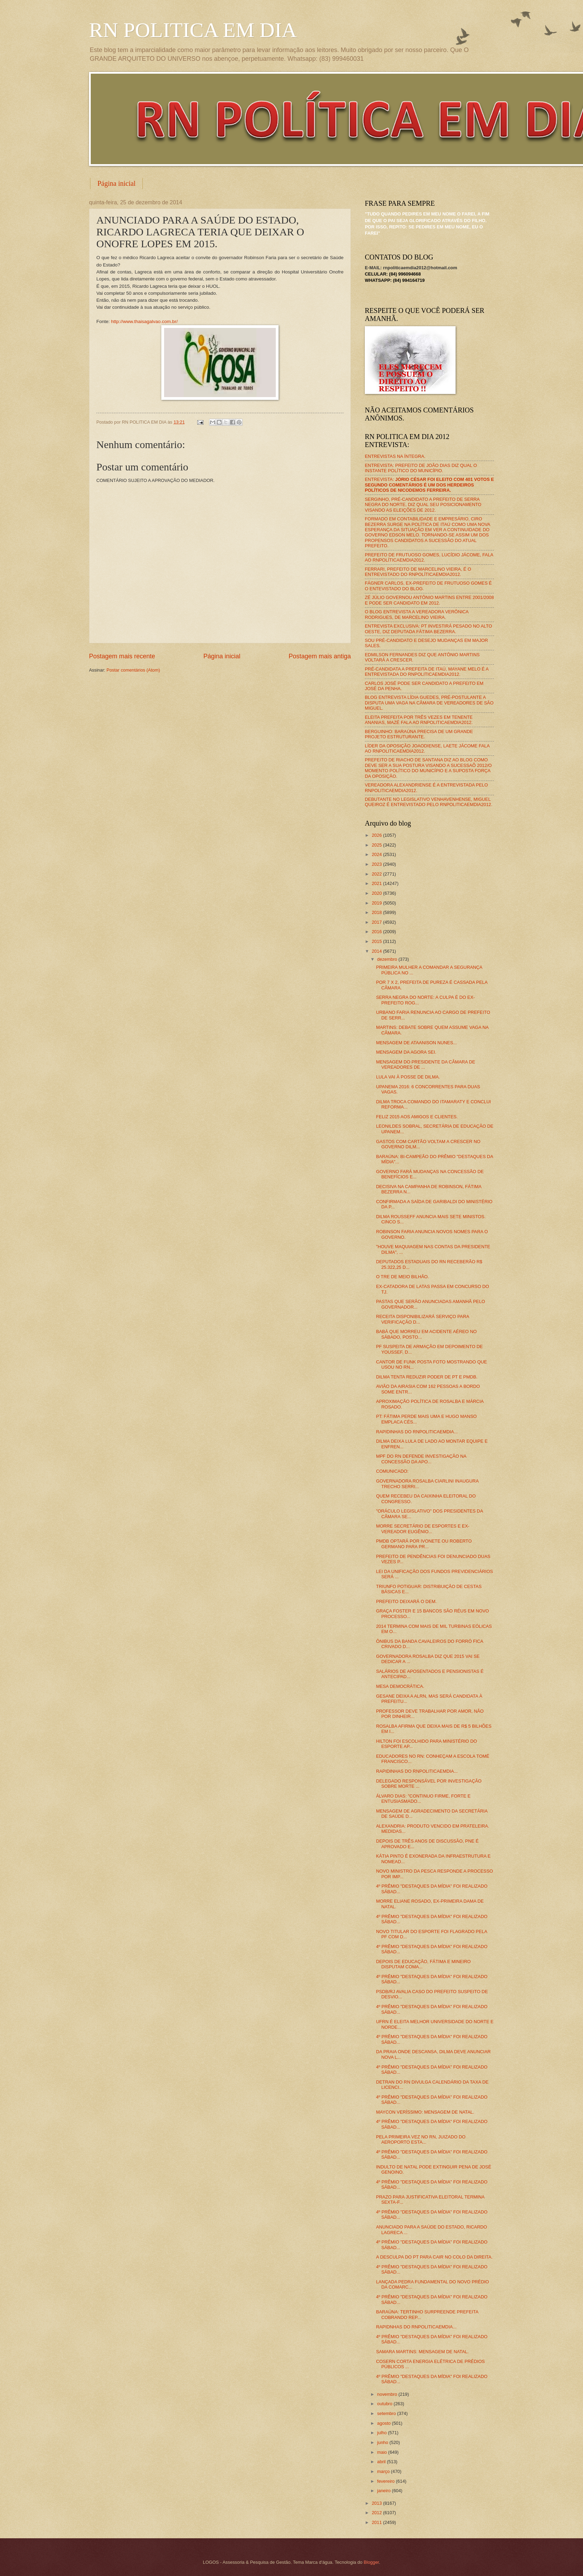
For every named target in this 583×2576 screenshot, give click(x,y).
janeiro (384, 2490)
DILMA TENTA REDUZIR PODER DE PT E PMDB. (426, 1377)
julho (382, 2432)
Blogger (371, 2562)
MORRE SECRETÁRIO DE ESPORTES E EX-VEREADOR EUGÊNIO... (422, 1528)
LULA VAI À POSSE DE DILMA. (408, 1077)
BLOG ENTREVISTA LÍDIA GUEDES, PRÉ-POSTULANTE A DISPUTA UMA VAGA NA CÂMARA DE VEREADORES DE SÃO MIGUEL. (429, 703)
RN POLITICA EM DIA (193, 30)
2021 (377, 883)
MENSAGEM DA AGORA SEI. (406, 1052)
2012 (377, 2512)
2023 (377, 864)
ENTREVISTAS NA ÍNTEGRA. (395, 456)
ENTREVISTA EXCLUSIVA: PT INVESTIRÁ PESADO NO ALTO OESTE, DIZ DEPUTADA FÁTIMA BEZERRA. (428, 628)
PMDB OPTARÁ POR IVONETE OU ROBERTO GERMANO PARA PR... (424, 1543)
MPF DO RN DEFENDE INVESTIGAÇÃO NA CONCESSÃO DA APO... (421, 1459)
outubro (385, 2403)
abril (382, 2461)
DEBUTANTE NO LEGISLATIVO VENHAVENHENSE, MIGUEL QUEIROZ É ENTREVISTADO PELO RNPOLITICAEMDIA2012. (428, 802)
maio (382, 2452)
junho (383, 2442)
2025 (377, 845)
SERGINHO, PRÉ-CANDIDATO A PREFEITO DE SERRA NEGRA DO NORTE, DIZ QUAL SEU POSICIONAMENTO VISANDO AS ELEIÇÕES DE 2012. (423, 505)
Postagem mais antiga (320, 656)
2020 (377, 893)
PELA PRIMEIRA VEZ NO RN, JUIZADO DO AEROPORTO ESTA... (420, 2139)
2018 (377, 912)
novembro (387, 2394)
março (384, 2471)
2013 (377, 2503)
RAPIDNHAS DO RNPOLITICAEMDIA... (416, 2326)
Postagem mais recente (122, 656)
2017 (377, 922)
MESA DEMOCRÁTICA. (400, 1686)
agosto (384, 2423)
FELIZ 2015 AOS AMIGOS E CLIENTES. (417, 1116)
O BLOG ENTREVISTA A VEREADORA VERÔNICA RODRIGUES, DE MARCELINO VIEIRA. (416, 614)
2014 (377, 951)
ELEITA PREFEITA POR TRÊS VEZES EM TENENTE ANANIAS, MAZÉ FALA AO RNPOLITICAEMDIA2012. (419, 720)
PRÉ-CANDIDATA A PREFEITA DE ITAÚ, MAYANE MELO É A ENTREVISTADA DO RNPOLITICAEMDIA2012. (426, 671)
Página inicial (116, 183)
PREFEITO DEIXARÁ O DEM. (406, 1601)
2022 (377, 874)
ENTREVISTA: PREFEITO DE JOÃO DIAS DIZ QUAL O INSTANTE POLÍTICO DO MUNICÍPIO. (421, 468)
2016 (377, 931)
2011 (377, 2522)
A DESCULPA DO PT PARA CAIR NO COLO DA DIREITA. (434, 2257)
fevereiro (386, 2481)
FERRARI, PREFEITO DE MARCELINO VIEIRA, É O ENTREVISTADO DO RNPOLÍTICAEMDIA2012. (418, 571)
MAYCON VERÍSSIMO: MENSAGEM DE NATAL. (425, 2112)
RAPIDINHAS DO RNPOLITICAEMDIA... (417, 1431)
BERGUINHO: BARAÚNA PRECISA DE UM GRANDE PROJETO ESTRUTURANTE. (419, 734)
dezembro (387, 959)
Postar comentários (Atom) (133, 670)
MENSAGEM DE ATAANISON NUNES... (416, 1042)
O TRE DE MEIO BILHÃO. (402, 1276)
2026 (377, 835)
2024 (377, 854)
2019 (377, 903)
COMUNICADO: (392, 1471)
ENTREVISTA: (429, 485)
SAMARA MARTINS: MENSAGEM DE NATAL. (422, 2351)
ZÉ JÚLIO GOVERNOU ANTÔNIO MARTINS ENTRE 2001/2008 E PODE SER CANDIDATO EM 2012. (429, 600)
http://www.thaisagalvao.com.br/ (144, 321)
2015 (377, 941)
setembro (387, 2413)
